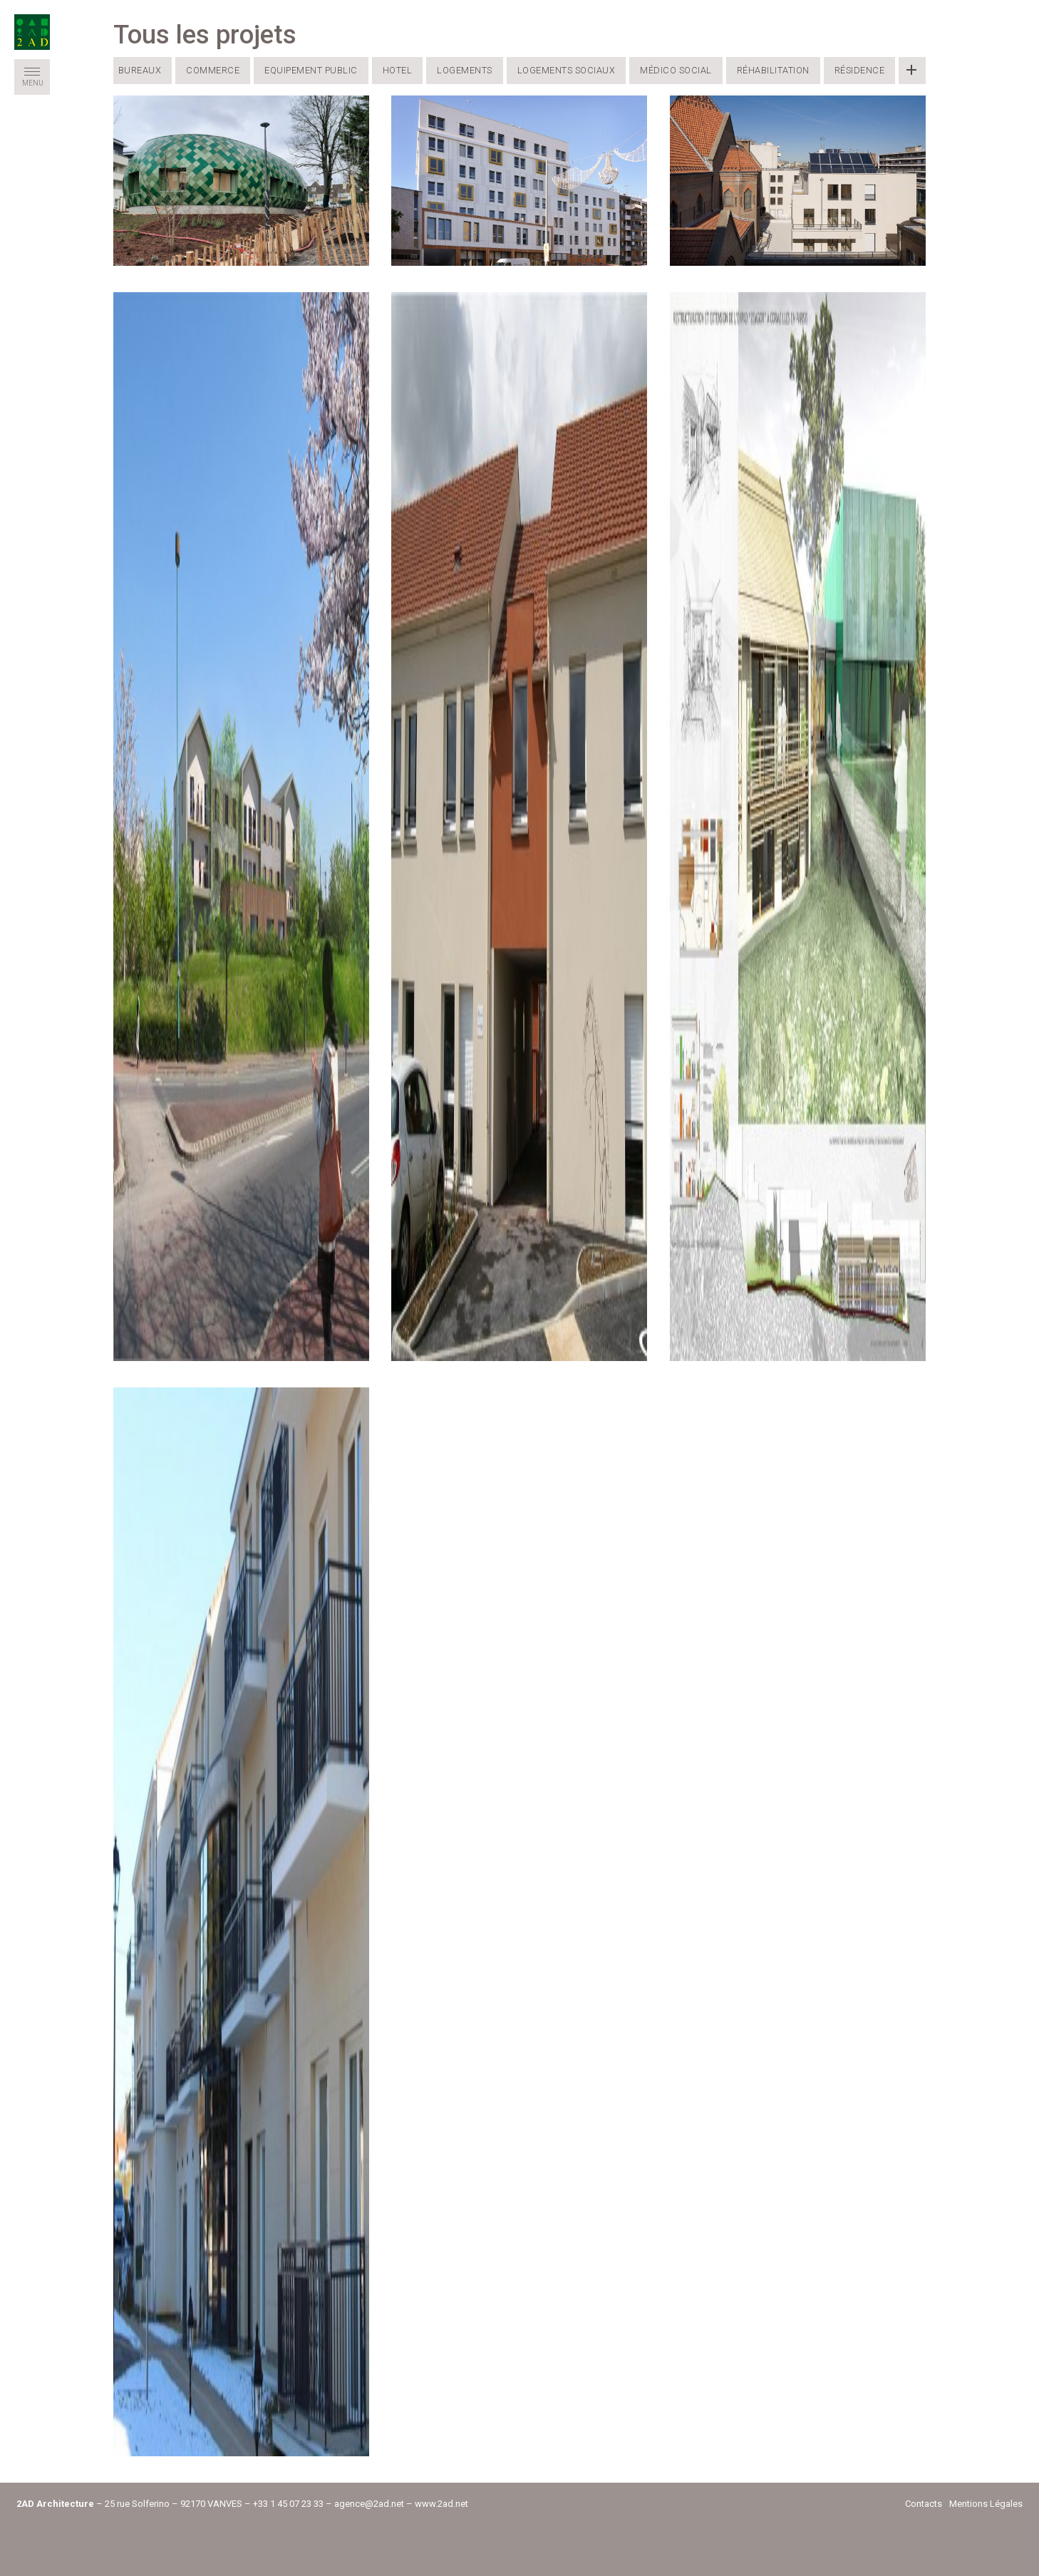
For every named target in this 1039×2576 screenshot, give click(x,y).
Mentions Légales (986, 2503)
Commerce (212, 70)
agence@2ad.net (369, 2503)
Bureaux (140, 70)
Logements (464, 70)
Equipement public (311, 70)
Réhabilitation (773, 70)
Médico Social (676, 70)
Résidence (859, 70)
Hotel (398, 70)
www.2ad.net (441, 2503)
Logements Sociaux (566, 70)
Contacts (923, 2503)
